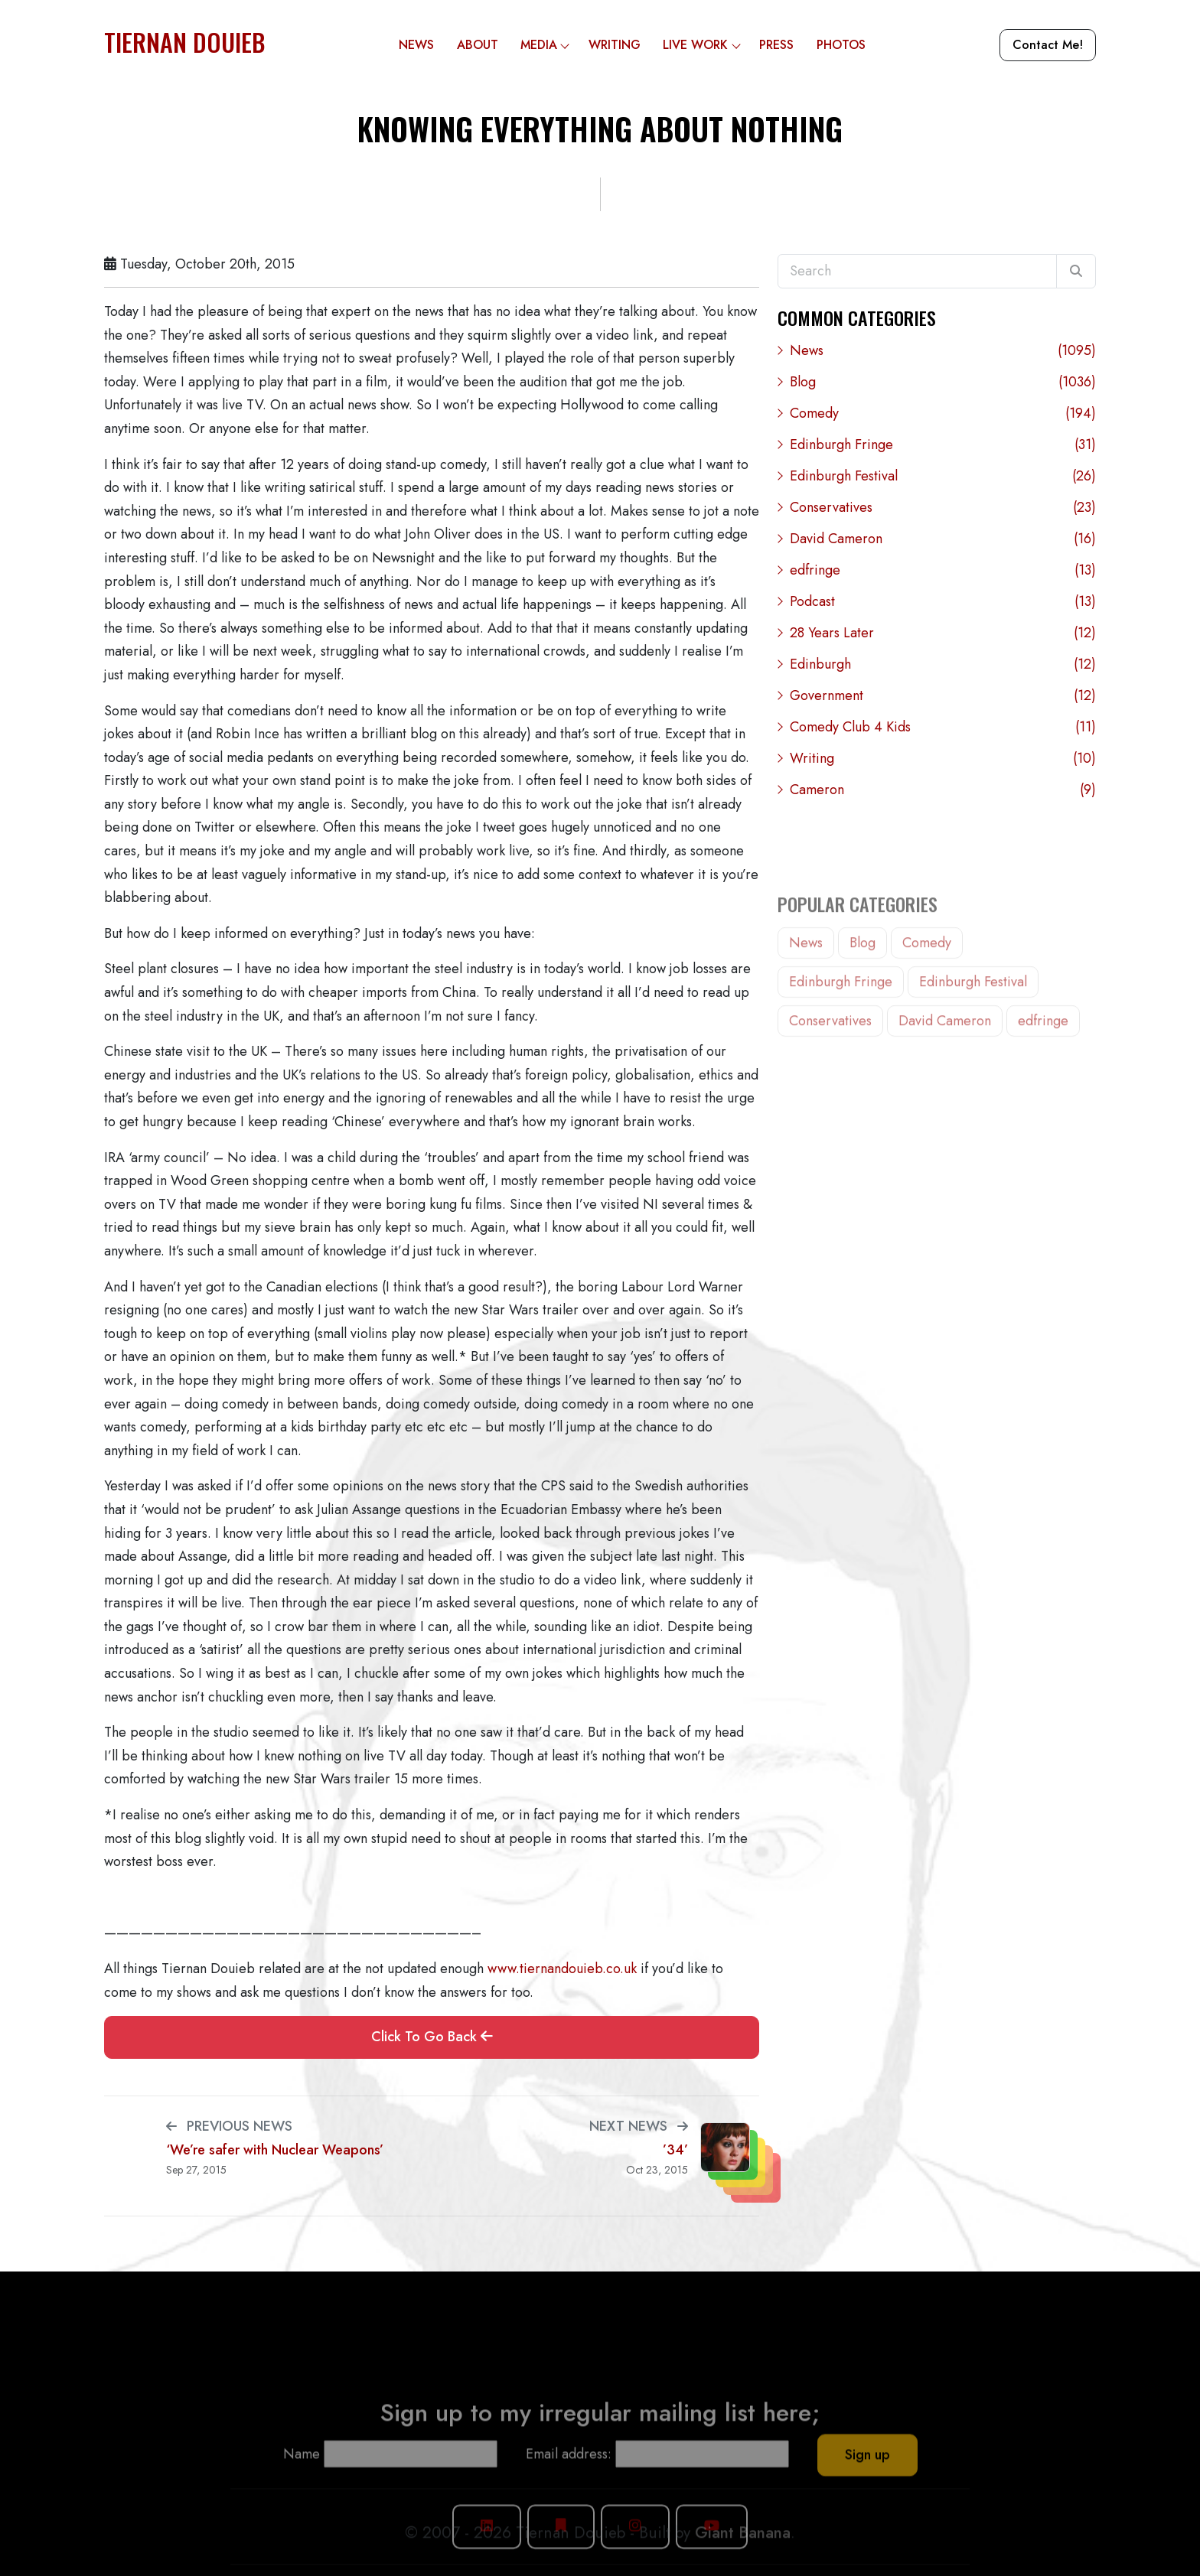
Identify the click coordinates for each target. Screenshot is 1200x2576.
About (477, 45)
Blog (943, 382)
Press (776, 45)
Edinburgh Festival (943, 476)
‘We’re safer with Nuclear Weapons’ (274, 2150)
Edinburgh (943, 664)
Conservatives (943, 507)
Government (943, 696)
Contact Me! (1047, 45)
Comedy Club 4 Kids (943, 727)
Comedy (943, 413)
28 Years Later (943, 633)
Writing (615, 45)
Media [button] (548, 45)
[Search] (1076, 272)
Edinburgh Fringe (943, 445)
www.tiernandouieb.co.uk (562, 1968)
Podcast (943, 601)
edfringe (943, 570)
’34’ (675, 2150)
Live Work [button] (705, 45)
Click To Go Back (432, 2037)
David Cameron (943, 539)
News (416, 45)
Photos (841, 45)
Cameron (943, 790)
